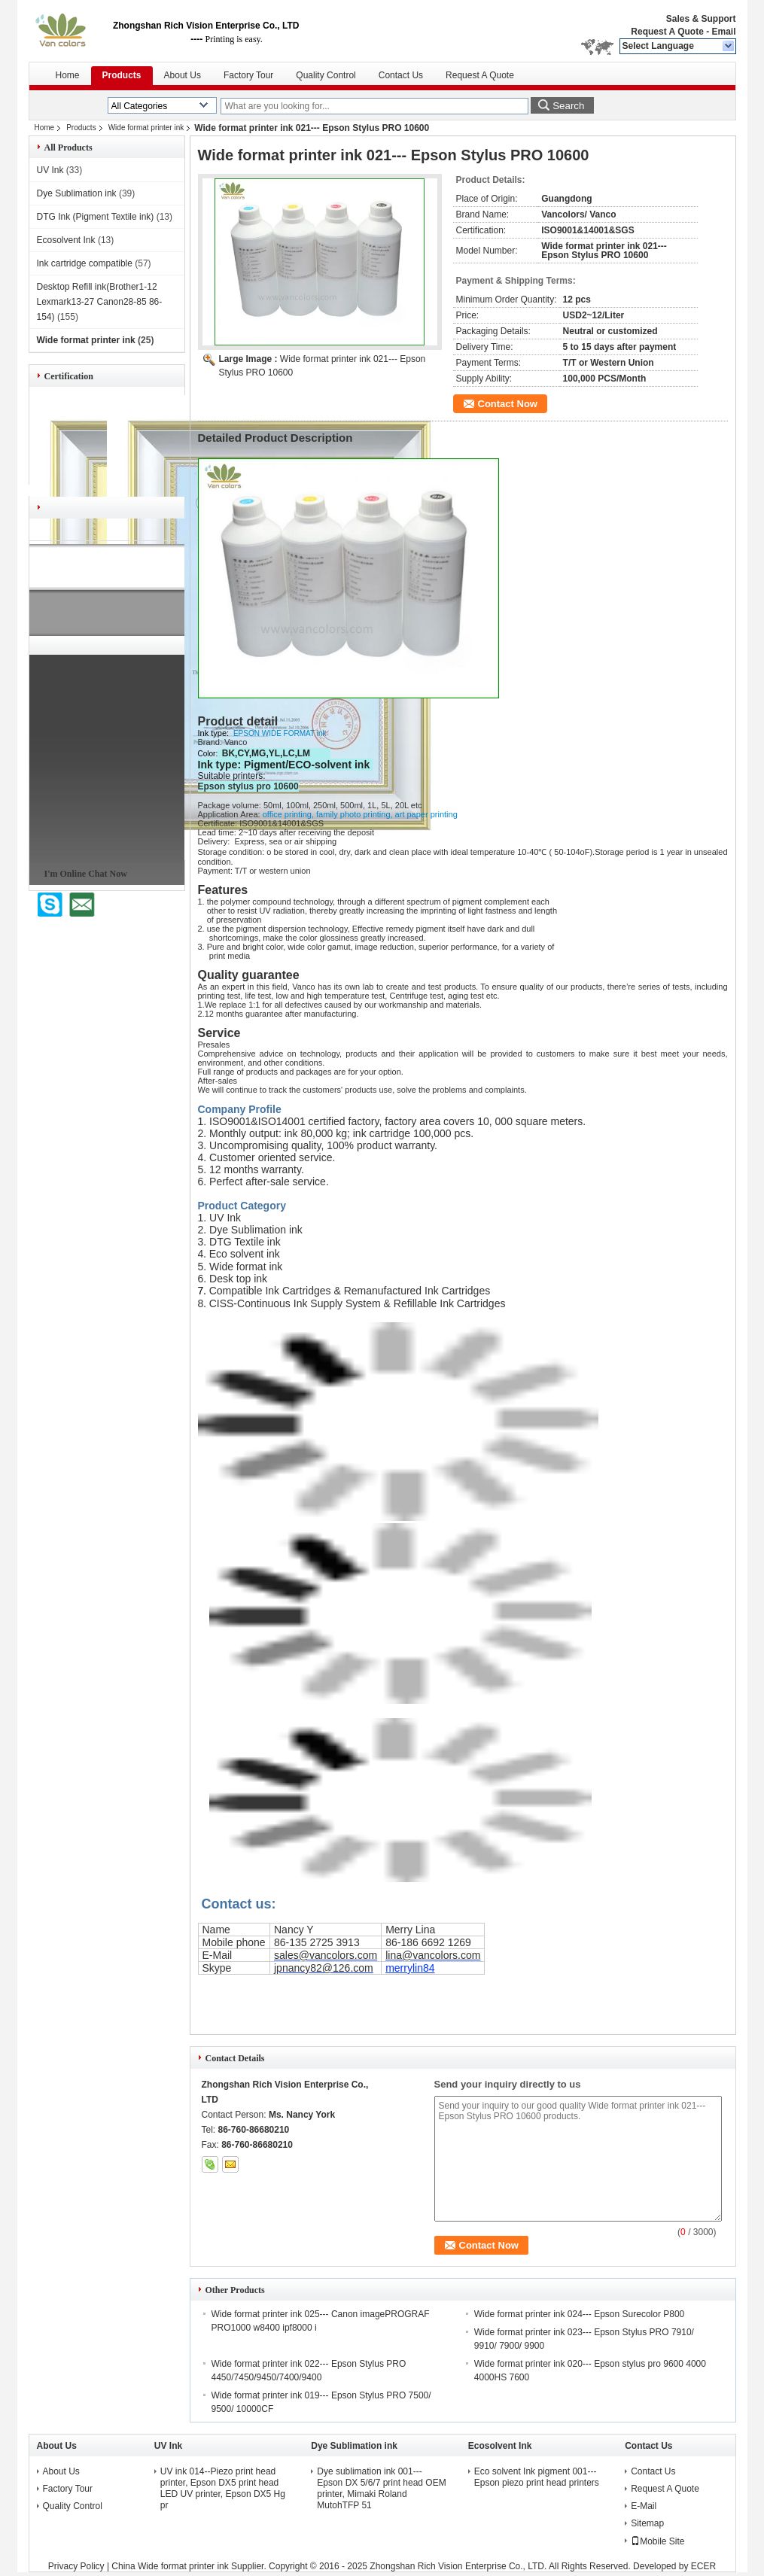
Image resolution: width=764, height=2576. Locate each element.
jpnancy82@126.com (323, 1968)
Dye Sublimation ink (77, 193)
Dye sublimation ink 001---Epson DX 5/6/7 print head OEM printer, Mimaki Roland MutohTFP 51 (381, 2488)
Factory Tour (248, 75)
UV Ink (50, 170)
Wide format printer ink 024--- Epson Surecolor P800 (579, 2314)
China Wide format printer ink (169, 2566)
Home (68, 75)
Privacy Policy (76, 2566)
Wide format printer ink (146, 127)
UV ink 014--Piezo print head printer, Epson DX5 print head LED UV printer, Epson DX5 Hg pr (222, 2488)
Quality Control (325, 75)
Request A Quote (667, 31)
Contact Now (507, 403)
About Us (182, 75)
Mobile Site (657, 2541)
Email (723, 31)
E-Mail (643, 2506)
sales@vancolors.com (325, 1955)
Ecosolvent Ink (66, 240)
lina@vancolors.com (432, 1955)
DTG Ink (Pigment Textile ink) (95, 216)
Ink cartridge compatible (84, 263)
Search (568, 105)
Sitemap (647, 2523)
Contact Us (401, 75)
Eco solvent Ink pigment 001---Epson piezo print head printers (536, 2477)
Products (122, 75)
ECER (703, 2566)
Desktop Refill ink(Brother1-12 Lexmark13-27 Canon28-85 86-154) (100, 301)
